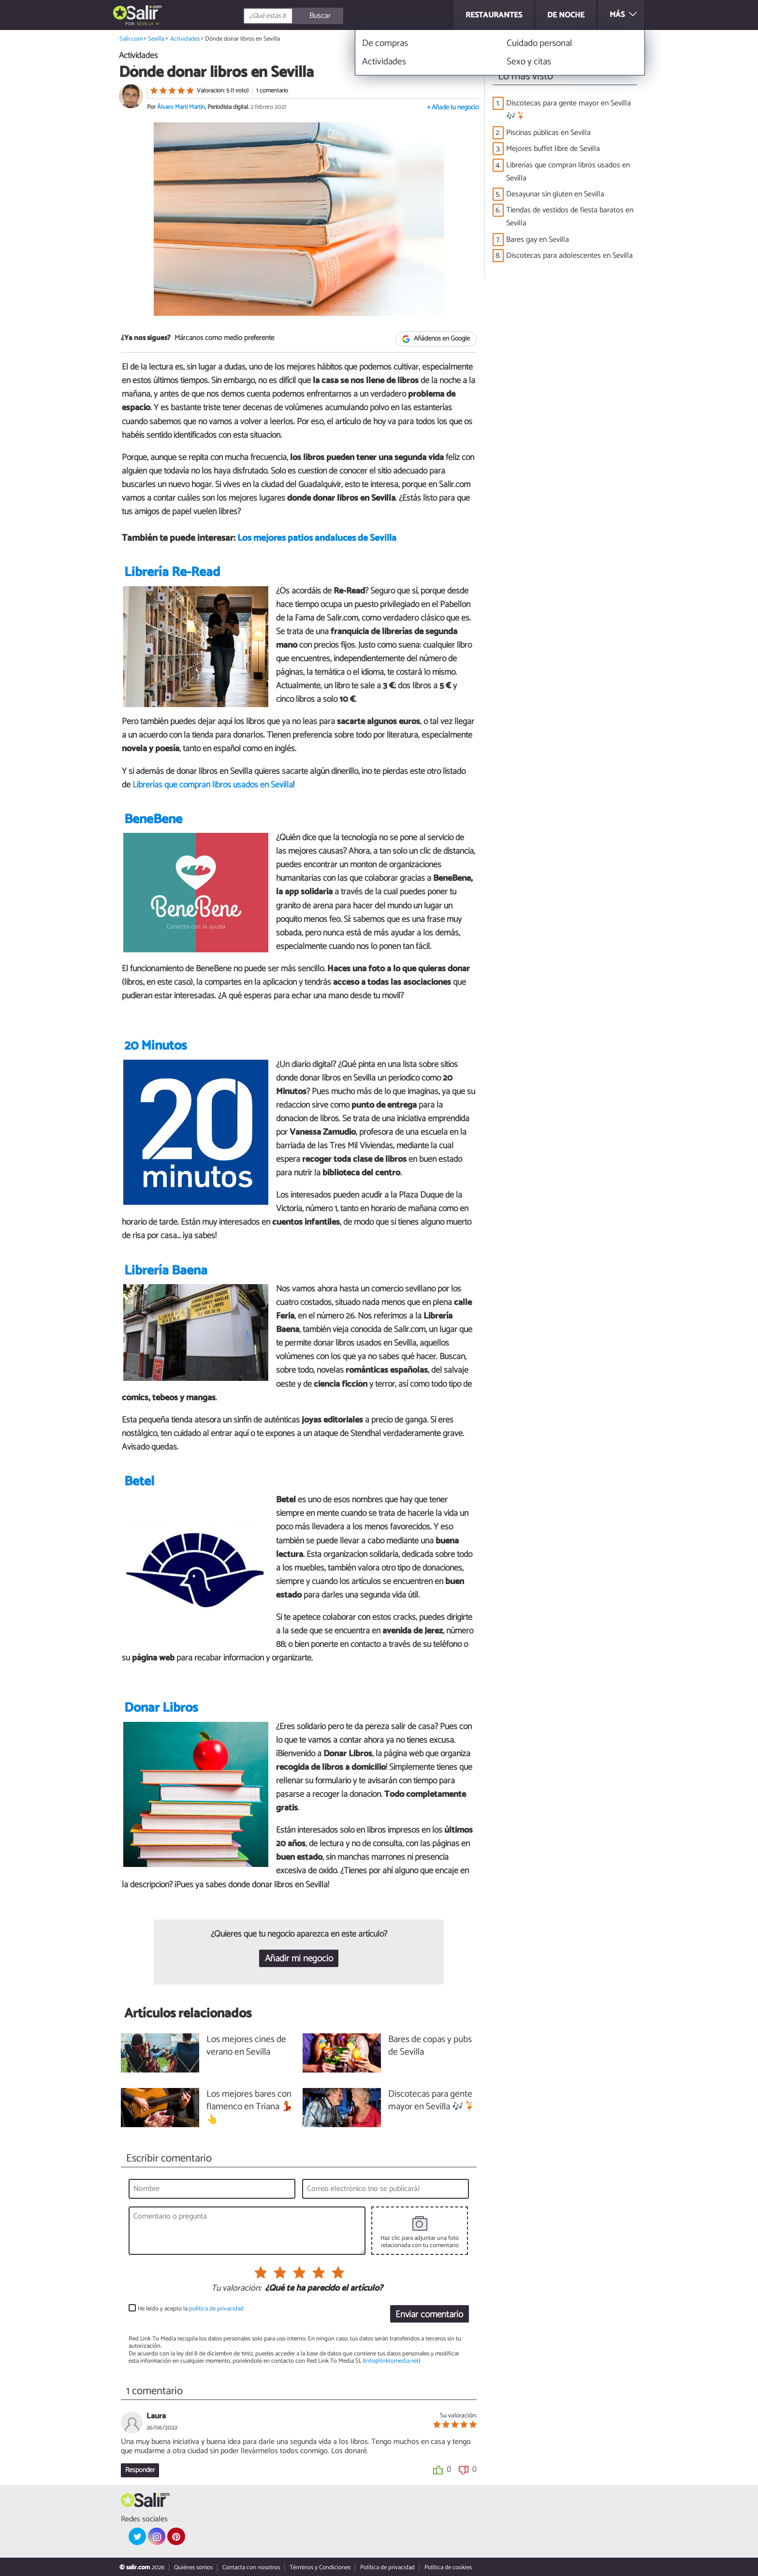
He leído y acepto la (191, 2308)
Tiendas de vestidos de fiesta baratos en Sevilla (569, 217)
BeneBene (153, 819)
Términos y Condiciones (320, 2567)
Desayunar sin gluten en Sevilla (555, 194)
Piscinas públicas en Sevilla (548, 132)
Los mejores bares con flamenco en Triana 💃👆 (249, 2107)
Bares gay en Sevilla (537, 239)
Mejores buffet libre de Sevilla (553, 148)
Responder (140, 2470)
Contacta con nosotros (251, 2567)
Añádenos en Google (436, 338)
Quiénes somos (193, 2567)
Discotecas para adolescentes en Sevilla (569, 255)
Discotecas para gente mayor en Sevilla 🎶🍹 (568, 110)
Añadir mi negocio (299, 1958)
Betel (139, 1482)
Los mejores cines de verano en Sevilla (246, 2046)
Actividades (185, 39)
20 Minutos (155, 1046)
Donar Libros (161, 1708)
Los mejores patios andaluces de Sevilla (316, 538)
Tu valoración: (236, 2288)
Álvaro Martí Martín (181, 107)
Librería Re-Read (172, 572)
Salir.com (131, 39)
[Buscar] (336, 16)
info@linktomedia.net (391, 2361)
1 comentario (272, 90)
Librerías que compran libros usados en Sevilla (212, 785)
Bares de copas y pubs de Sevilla (430, 2046)
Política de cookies (448, 2567)
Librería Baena (165, 1271)
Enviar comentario (429, 2314)
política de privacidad (216, 2309)
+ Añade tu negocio (453, 107)
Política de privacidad (387, 2567)
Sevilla (145, 24)
